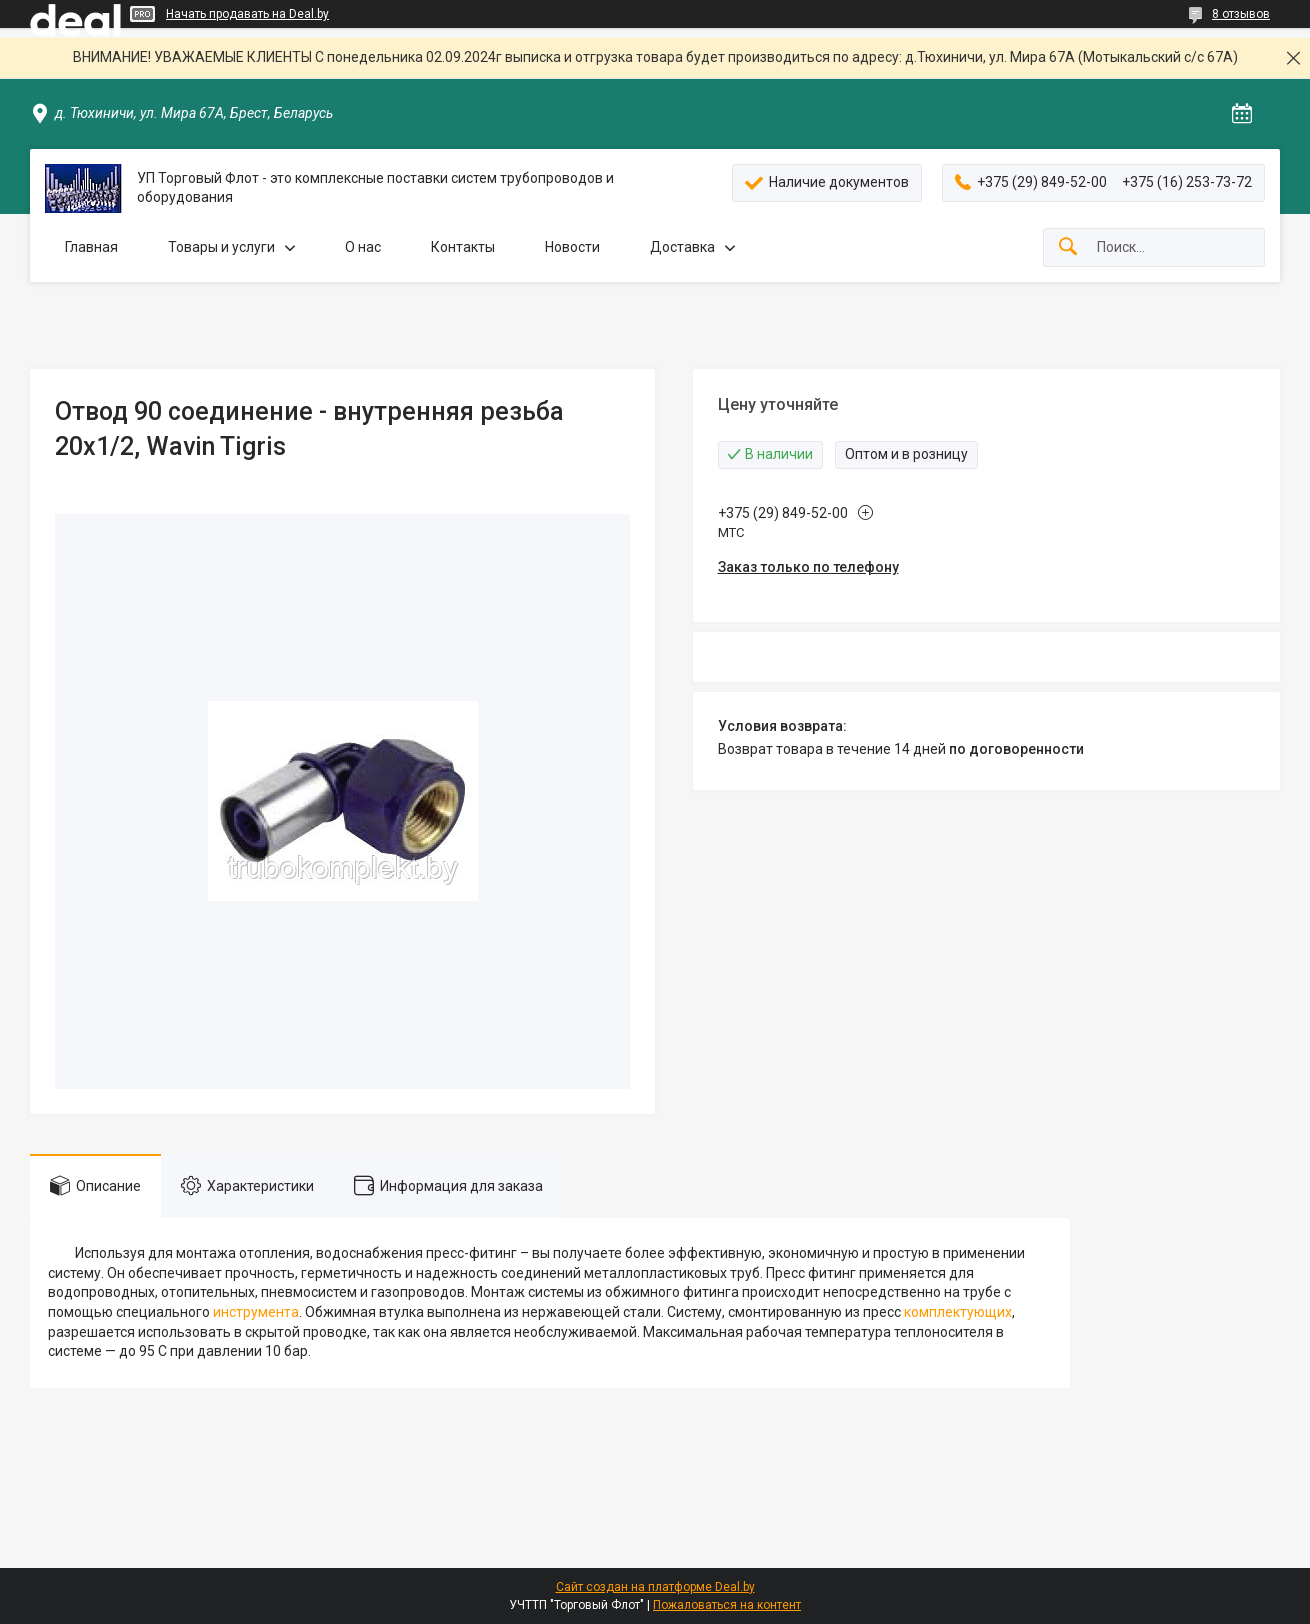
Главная (91, 247)
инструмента (256, 1312)
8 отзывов (1241, 14)
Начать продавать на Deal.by (247, 14)
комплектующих (958, 1312)
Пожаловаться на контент (727, 1605)
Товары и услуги (221, 247)
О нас (363, 247)
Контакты (463, 247)
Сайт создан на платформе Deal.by (655, 1587)
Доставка (682, 247)
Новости (572, 247)
